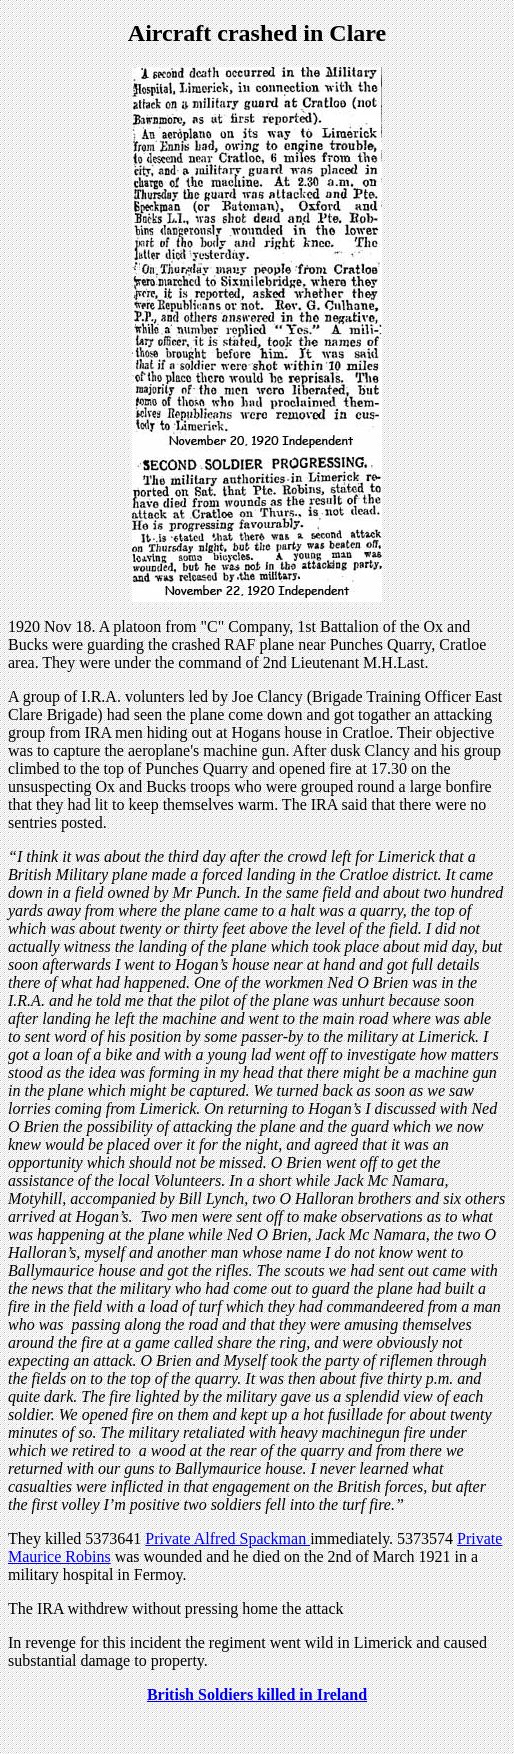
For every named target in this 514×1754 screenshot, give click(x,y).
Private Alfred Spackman (227, 1538)
